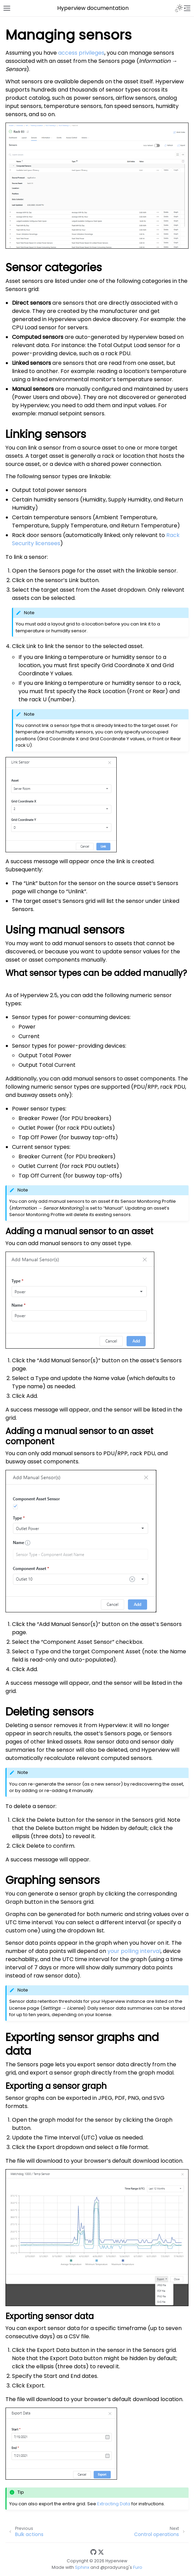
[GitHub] (93, 2552)
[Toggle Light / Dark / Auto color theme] (179, 8)
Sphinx (82, 2567)
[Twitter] (101, 2552)
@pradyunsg (114, 2567)
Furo (137, 2567)
